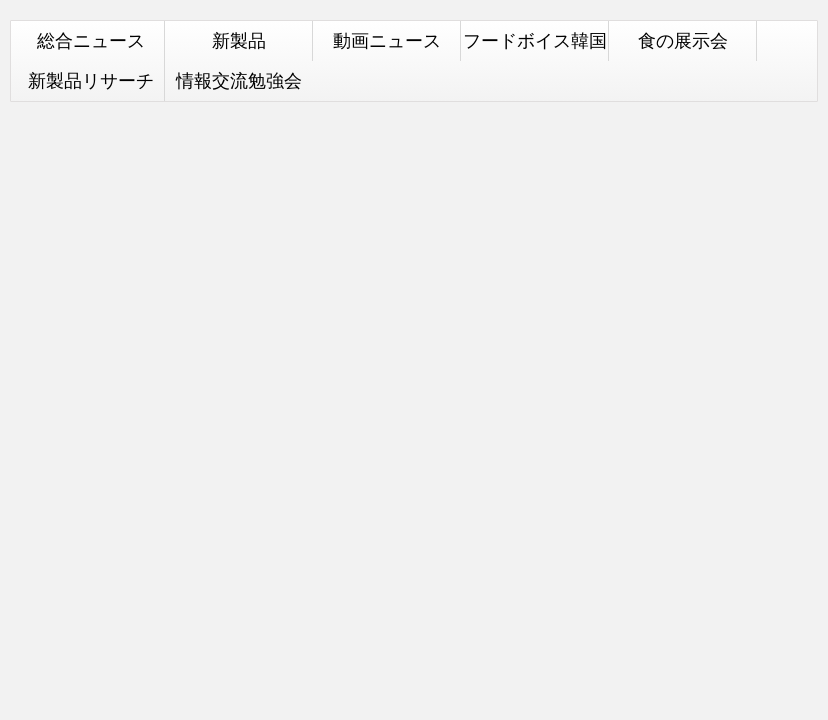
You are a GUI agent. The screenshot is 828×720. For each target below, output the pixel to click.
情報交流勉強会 (239, 80)
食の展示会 (683, 40)
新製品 (239, 40)
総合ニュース (91, 40)
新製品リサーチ (91, 80)
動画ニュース (387, 40)
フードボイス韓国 (535, 40)
